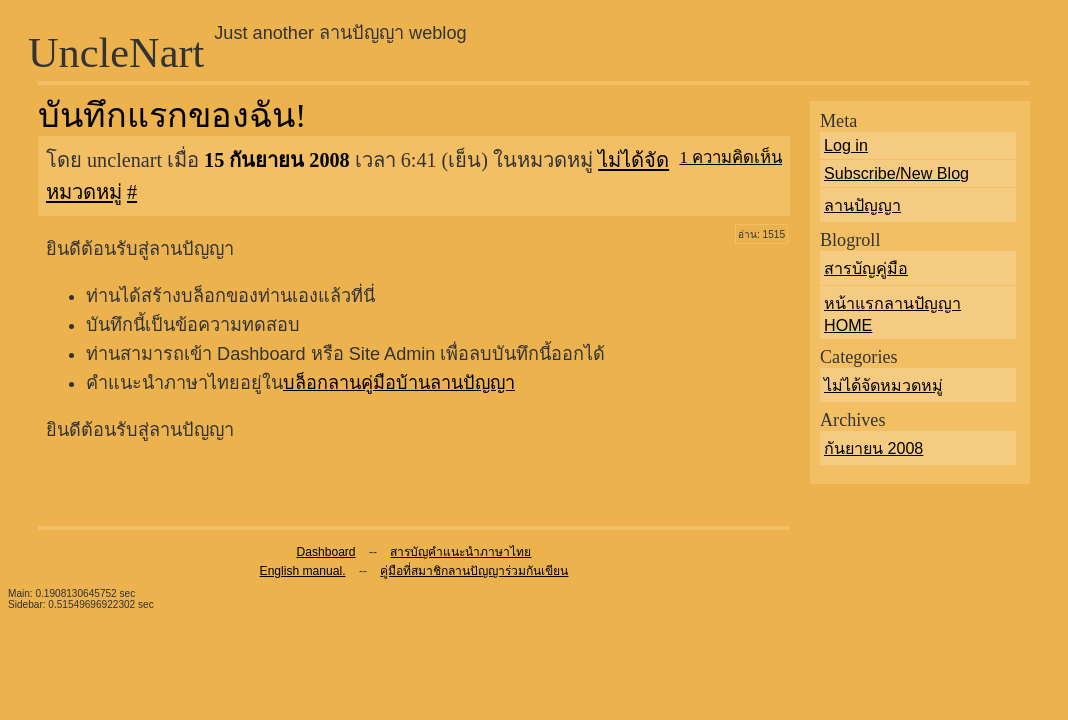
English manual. (303, 571)
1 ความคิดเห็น (730, 157)
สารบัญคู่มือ (866, 268)
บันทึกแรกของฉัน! (172, 115)
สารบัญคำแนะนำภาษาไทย (460, 552)
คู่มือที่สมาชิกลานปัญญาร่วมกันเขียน (474, 571)
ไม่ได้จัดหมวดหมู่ (883, 385)
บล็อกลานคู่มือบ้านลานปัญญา (399, 383)
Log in (846, 145)
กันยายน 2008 (873, 448)
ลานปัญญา (862, 205)
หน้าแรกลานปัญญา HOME (892, 314)
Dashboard (326, 552)
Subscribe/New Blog (896, 173)
